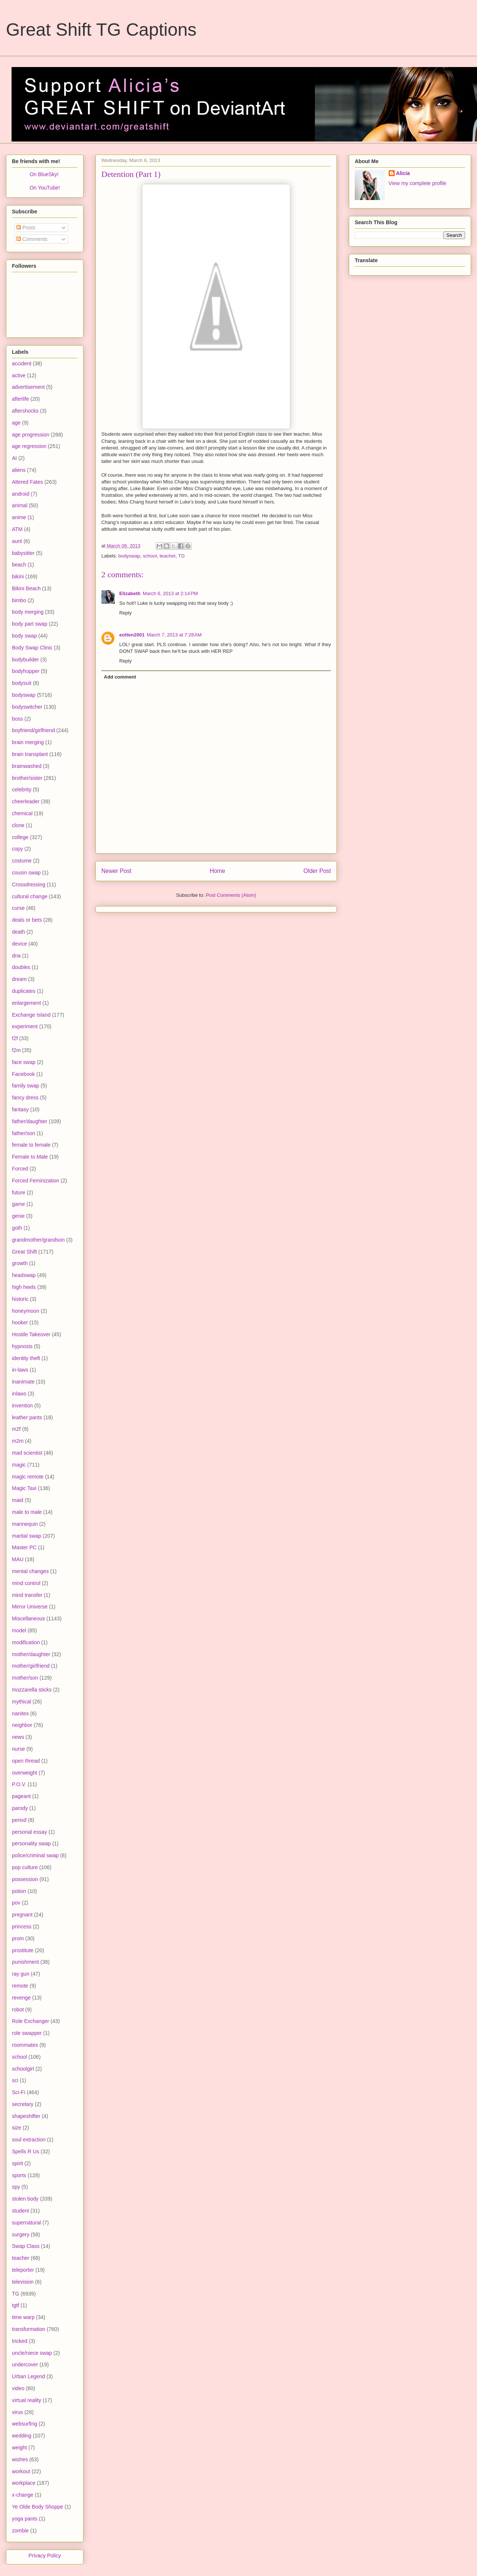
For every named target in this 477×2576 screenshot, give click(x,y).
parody (20, 1808)
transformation (28, 2329)
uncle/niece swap (32, 2353)
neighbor (22, 1725)
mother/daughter (31, 1654)
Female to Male (30, 1157)
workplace (23, 2483)
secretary (23, 2104)
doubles (21, 967)
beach (19, 565)
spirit (17, 2163)
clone (18, 825)
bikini (18, 576)
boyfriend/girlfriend (33, 730)
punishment (25, 1962)
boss (17, 719)
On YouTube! (44, 188)
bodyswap (129, 556)
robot (18, 2010)
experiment (25, 1026)
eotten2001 (132, 635)
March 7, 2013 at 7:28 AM (174, 635)
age (16, 423)
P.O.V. (19, 1784)
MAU (17, 1559)
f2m (16, 1050)
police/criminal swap (35, 1855)
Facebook (23, 1074)
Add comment (120, 677)
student (20, 2211)
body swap (24, 636)
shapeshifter (26, 2116)
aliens (19, 470)
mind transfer (27, 1595)
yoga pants (25, 2519)
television (23, 2282)
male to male (27, 1512)
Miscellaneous (28, 1618)
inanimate (23, 1382)
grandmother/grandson (38, 1240)
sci (15, 2080)
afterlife (20, 399)
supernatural (26, 2223)
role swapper (27, 2033)
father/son (23, 1133)
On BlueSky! (44, 174)
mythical (21, 1702)
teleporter (23, 2270)
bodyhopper (26, 671)
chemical (22, 813)
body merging (28, 612)
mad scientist (27, 1453)
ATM (17, 529)
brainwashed (26, 766)
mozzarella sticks (32, 1690)
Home (217, 871)
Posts (25, 228)
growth (20, 1263)
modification (26, 1642)
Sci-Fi (18, 2092)
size (16, 2128)
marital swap (26, 1536)
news (18, 1737)
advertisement (28, 387)
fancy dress (25, 1097)
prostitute (23, 1950)
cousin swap (26, 873)
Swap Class (26, 2246)
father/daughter (29, 1121)
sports (19, 2175)
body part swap (29, 624)
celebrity (21, 790)
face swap (23, 1062)
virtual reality (26, 2400)
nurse (18, 1749)
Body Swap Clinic (32, 648)
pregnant (22, 1915)
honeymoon (25, 1311)
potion (19, 1891)
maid (17, 1500)
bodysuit (21, 683)
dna (16, 956)
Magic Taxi (24, 1488)
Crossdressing (28, 884)
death (18, 932)
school (150, 556)
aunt (17, 541)
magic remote (28, 1477)
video (18, 2388)
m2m (17, 1441)
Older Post (317, 871)
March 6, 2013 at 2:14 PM (170, 593)
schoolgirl (23, 2069)
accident (21, 363)
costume (22, 861)
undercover (25, 2364)
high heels (24, 1287)
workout (21, 2471)
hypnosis (22, 1346)
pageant (21, 1796)
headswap (24, 1275)
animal (19, 505)
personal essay (29, 1832)
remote (20, 1986)
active (19, 375)
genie (18, 1216)
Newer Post (116, 871)
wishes (20, 2459)
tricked (19, 2341)
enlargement (26, 1003)
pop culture (25, 1867)
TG (181, 556)
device (19, 944)
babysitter (23, 553)
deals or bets (27, 920)
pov (16, 1903)
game (18, 1204)
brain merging (28, 742)
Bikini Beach (26, 588)
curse (18, 908)
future (18, 1192)
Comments (32, 239)
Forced (20, 1169)
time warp (23, 2317)
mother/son (25, 1678)
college (20, 837)
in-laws (20, 1370)
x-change (23, 2495)
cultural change (29, 896)
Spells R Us (25, 2151)
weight (19, 2447)
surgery (20, 2234)
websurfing (24, 2424)
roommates (25, 2045)
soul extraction (28, 2140)
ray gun (20, 1974)
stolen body (25, 2199)
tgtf (15, 2305)
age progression (30, 435)
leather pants (27, 1417)
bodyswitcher (27, 707)
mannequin (25, 1524)
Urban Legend (28, 2376)
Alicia (403, 173)
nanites (20, 1713)
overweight (24, 1773)
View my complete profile (417, 183)
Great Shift (24, 1252)
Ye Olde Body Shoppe (37, 2507)
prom (18, 1938)
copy (17, 849)
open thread (26, 1761)
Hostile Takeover (31, 1334)
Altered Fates (27, 482)
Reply (125, 613)
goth (17, 1228)
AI (14, 458)
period (19, 1820)
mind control (26, 1583)
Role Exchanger (30, 2021)
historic (20, 1299)
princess (21, 1926)
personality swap (31, 1843)
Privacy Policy (44, 2555)
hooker (20, 1322)
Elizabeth (129, 593)
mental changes (30, 1571)
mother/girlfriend (31, 1666)
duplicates (23, 991)
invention (22, 1405)
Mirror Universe (30, 1607)
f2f (15, 1038)
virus (17, 2412)
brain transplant (30, 754)
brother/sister (27, 778)
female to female (31, 1145)
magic (19, 1465)
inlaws (19, 1394)
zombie (20, 2531)
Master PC (24, 1547)
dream (19, 979)
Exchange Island (31, 1015)
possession (25, 1879)
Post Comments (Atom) (231, 895)
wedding (21, 2436)
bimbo (19, 600)
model (19, 1630)
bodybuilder (25, 660)
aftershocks (25, 411)
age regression (29, 446)
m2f (16, 1429)
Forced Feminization (35, 1181)
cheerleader (26, 801)
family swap (25, 1086)
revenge (21, 1998)
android (20, 494)
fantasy (20, 1109)
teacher (167, 556)
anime (19, 517)
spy (16, 2187)
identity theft (26, 1358)
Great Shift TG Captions (101, 29)
